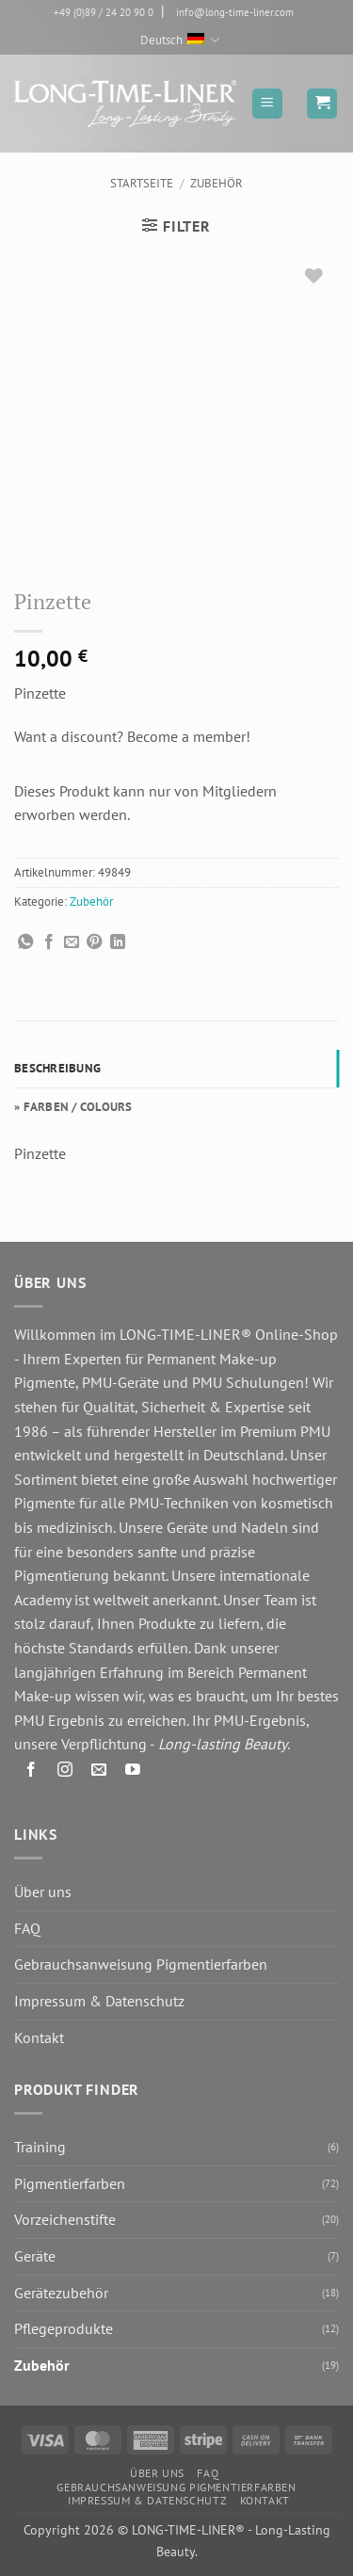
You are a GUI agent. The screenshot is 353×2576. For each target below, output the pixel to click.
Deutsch (179, 40)
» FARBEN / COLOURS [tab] (73, 1107)
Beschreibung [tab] (57, 1068)
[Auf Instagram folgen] (65, 1772)
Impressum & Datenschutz (99, 2000)
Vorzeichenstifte (65, 2219)
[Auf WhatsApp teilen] (25, 942)
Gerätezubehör (61, 2292)
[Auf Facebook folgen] (31, 1772)
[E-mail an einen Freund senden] (71, 942)
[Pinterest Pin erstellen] (94, 942)
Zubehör (216, 183)
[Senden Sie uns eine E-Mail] (99, 1772)
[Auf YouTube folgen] (133, 1772)
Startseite (141, 183)
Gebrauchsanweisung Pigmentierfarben (140, 1964)
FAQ (27, 1928)
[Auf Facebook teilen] (48, 942)
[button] (267, 104)
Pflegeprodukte (63, 2328)
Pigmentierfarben (69, 2183)
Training (40, 2146)
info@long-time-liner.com (235, 12)
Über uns (43, 1891)
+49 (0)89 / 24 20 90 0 (103, 12)
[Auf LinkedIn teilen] (117, 942)
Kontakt (39, 2037)
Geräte (35, 2255)
